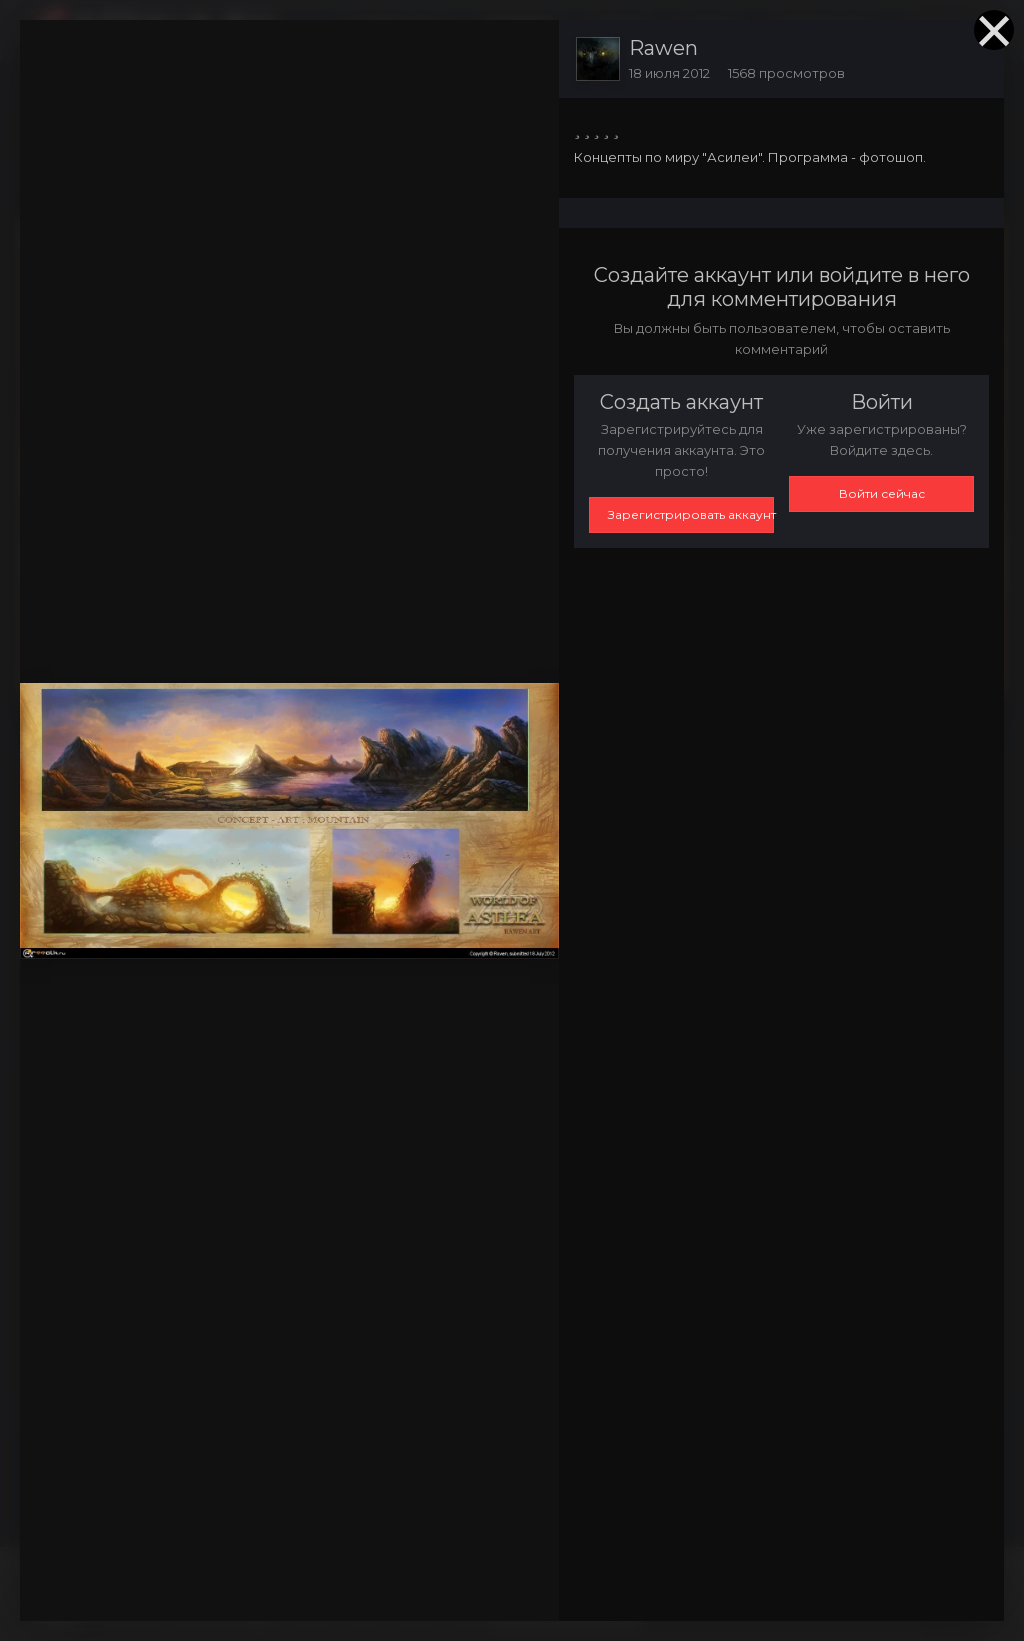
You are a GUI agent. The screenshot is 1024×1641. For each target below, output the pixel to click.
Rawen (663, 48)
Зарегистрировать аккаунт (691, 514)
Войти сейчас (882, 493)
